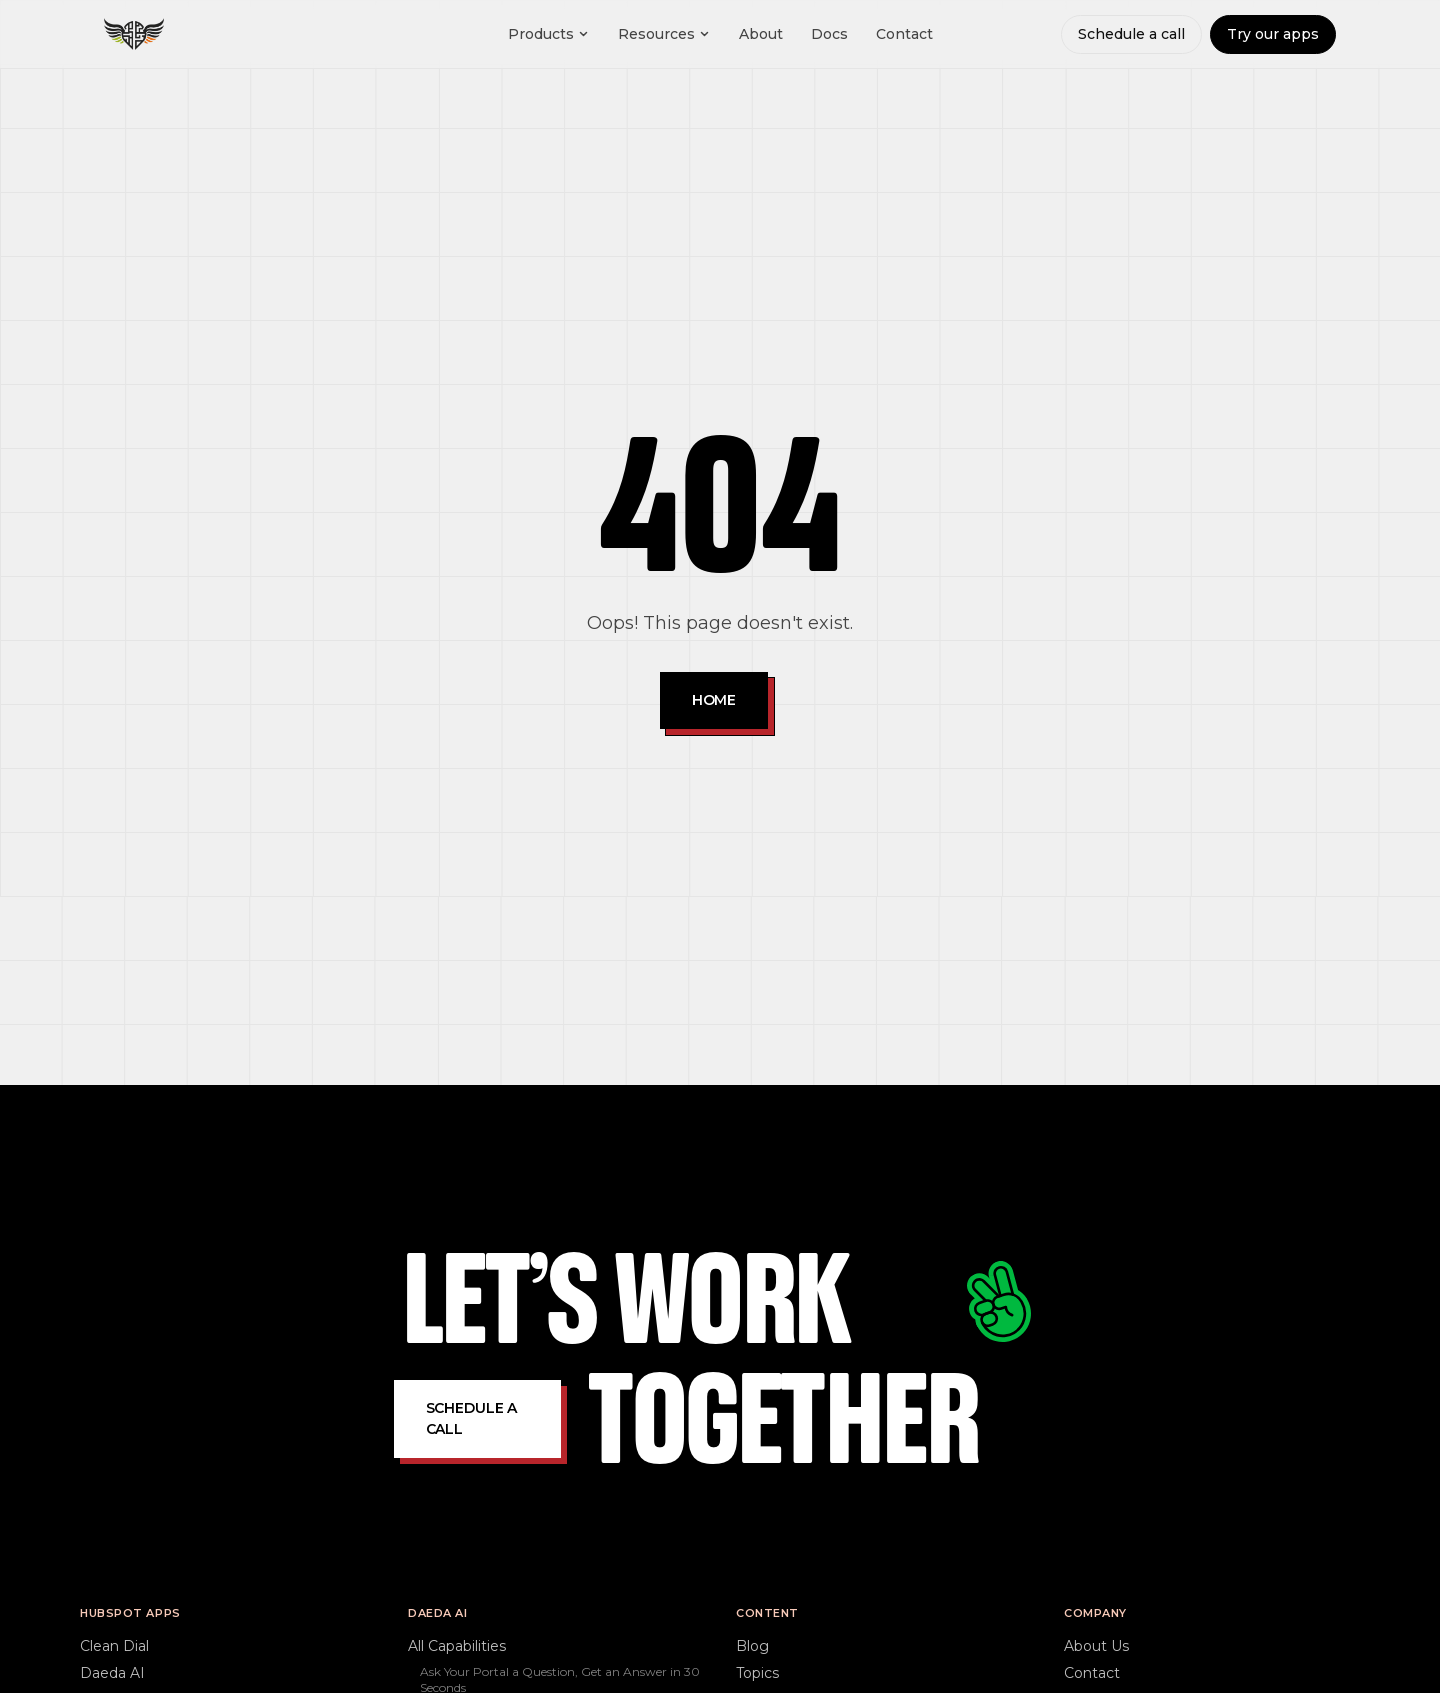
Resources (664, 34)
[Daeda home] (134, 34)
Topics (757, 1673)
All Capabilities (457, 1646)
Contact (904, 34)
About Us (1096, 1646)
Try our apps (1273, 34)
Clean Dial (114, 1646)
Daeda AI (112, 1673)
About (761, 34)
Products (549, 34)
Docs (829, 34)
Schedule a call (1131, 34)
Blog (752, 1646)
